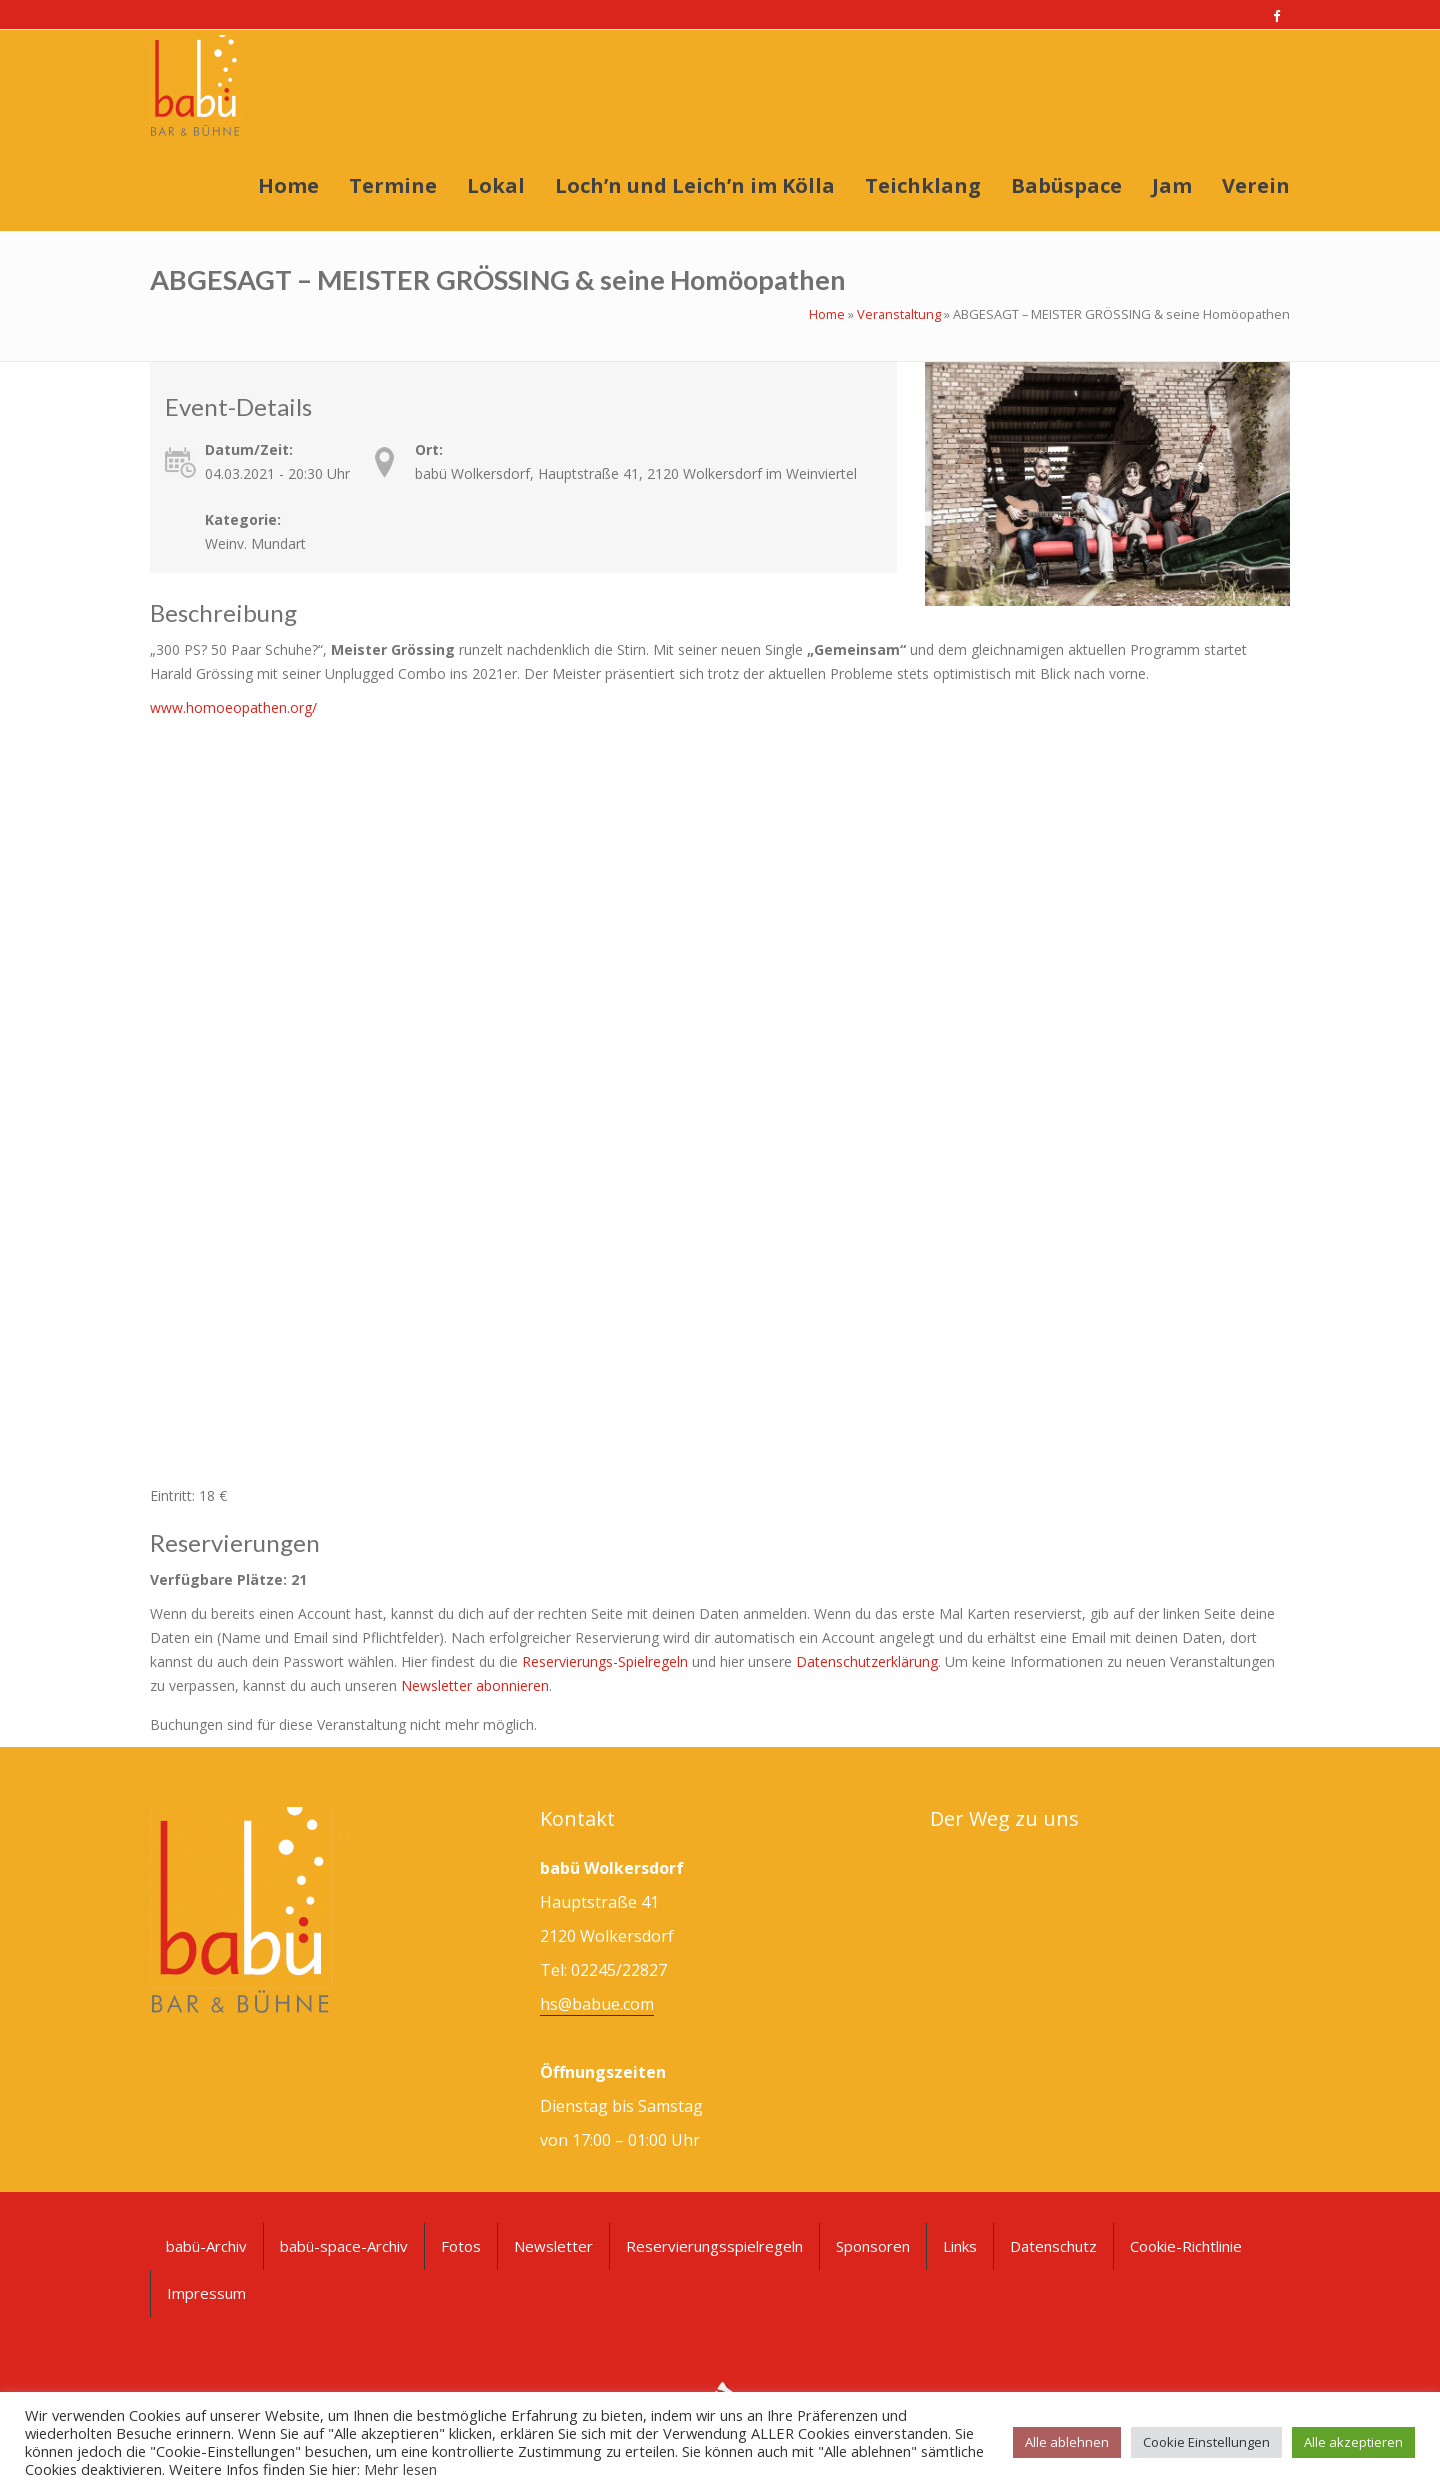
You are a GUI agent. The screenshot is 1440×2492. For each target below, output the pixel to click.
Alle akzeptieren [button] (1353, 2442)
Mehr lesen (400, 2469)
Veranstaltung (899, 314)
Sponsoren (873, 2246)
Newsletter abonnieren (475, 1685)
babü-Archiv (206, 2246)
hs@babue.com (597, 2004)
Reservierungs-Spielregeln (605, 1661)
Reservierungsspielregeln (714, 2246)
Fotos (461, 2246)
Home (827, 314)
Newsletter (553, 2246)
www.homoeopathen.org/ (233, 707)
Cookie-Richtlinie (1186, 2246)
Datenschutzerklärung (867, 1661)
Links (960, 2246)
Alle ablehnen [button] (1067, 2442)
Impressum (206, 2293)
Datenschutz (1053, 2246)
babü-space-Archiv (344, 2246)
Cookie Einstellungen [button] (1206, 2442)
